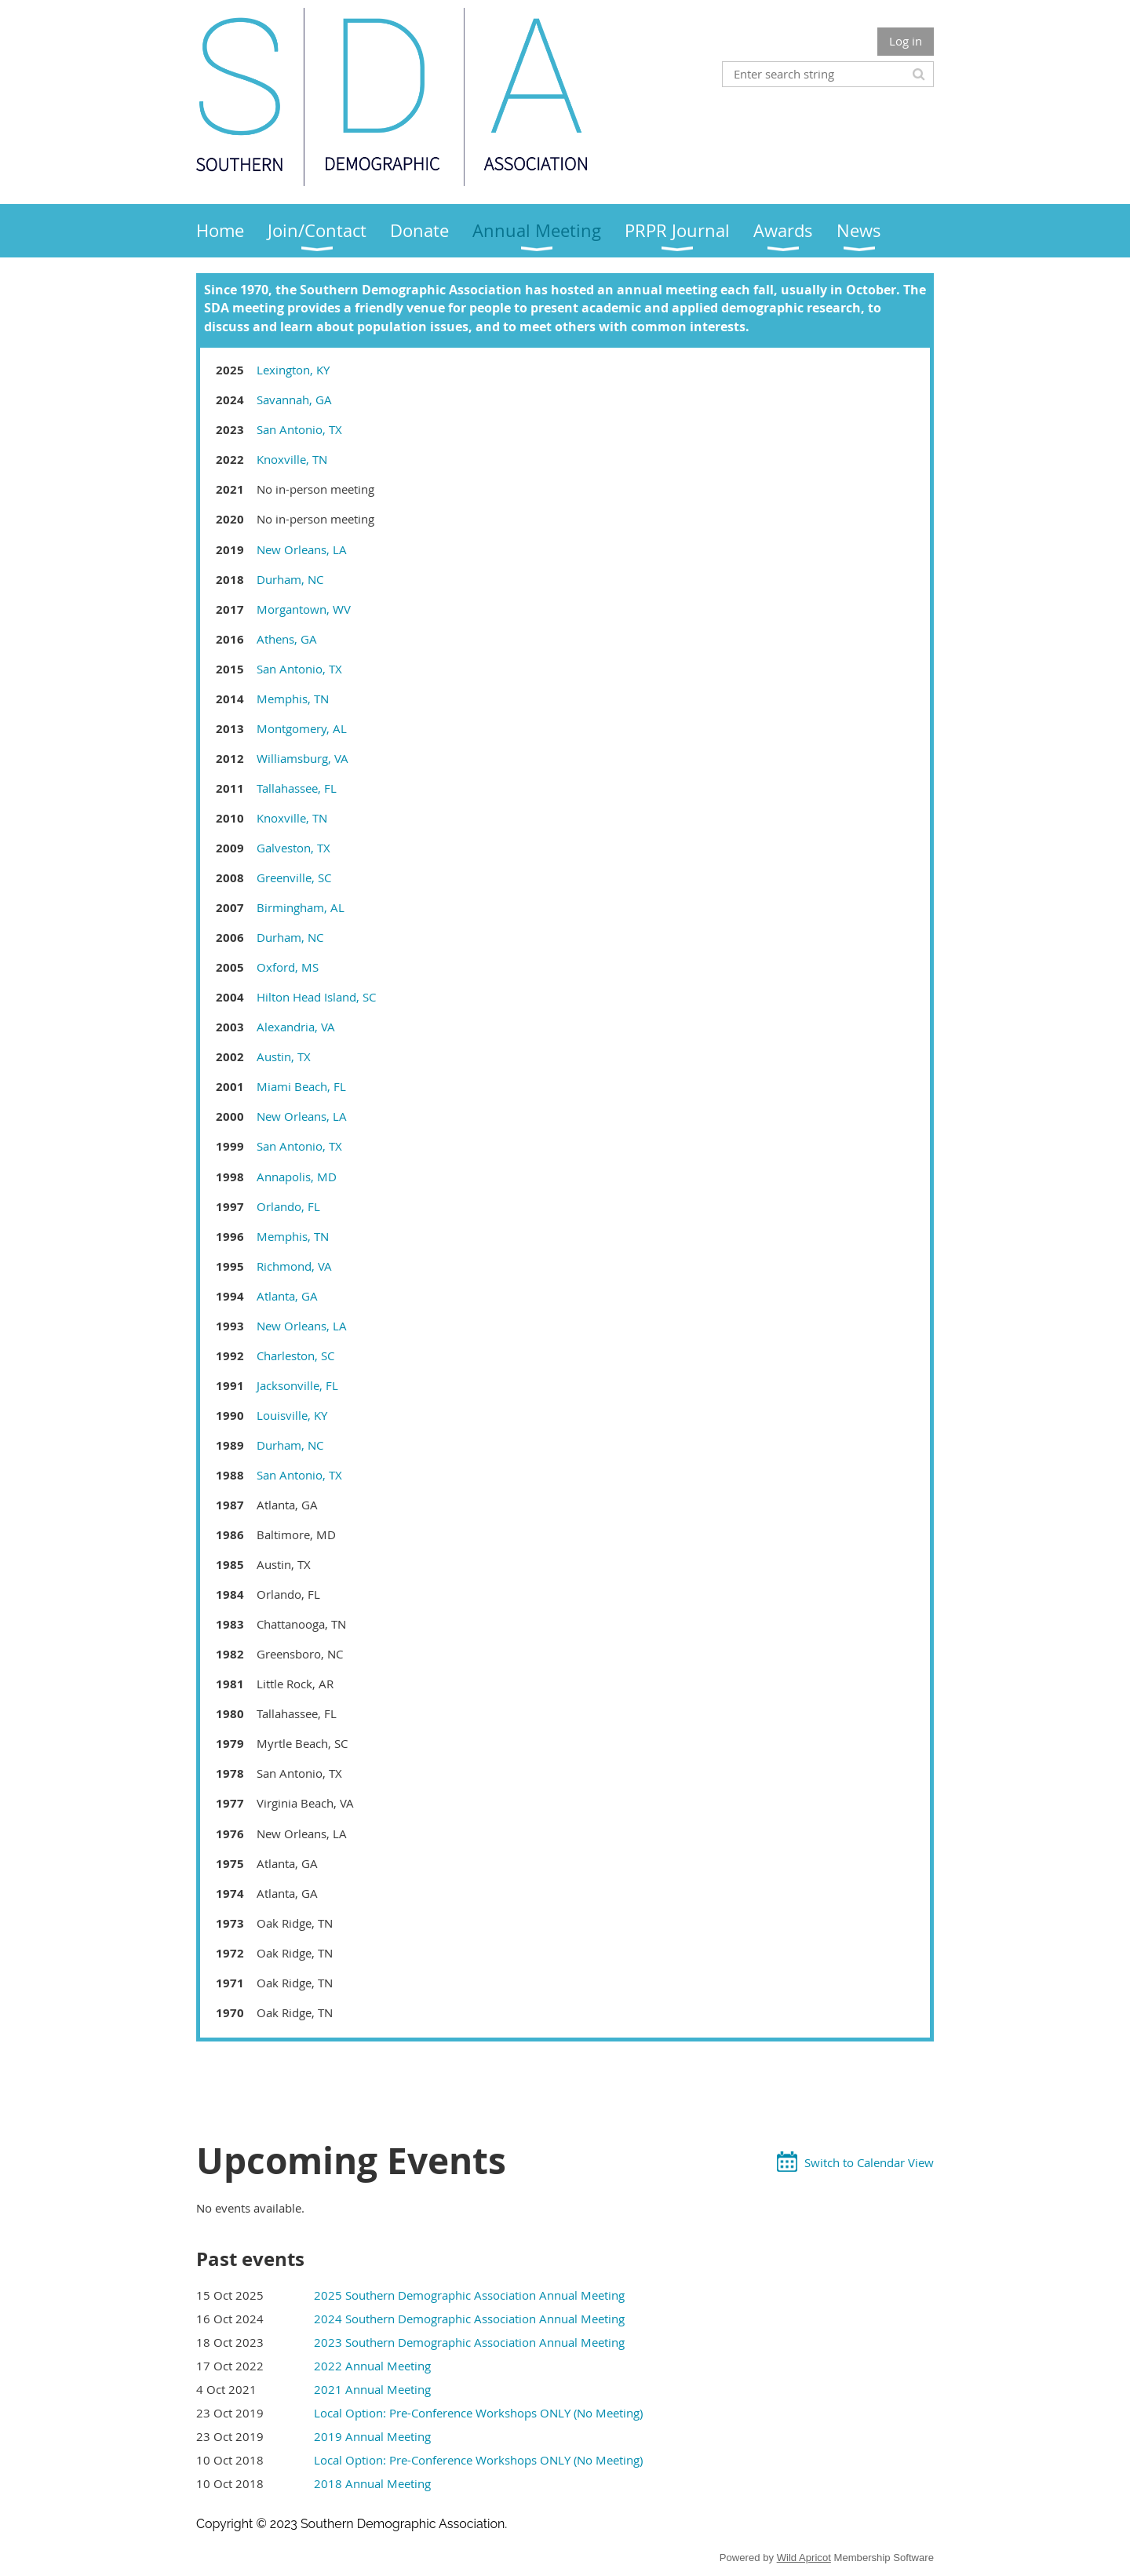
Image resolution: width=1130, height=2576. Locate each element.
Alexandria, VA (296, 1026)
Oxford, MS (288, 967)
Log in (905, 41)
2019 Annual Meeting (372, 2436)
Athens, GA (287, 639)
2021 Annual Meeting (372, 2389)
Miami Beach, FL (301, 1086)
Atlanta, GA (287, 1296)
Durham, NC (290, 579)
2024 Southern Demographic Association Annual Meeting (469, 2318)
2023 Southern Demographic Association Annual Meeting (469, 2342)
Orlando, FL (288, 1206)
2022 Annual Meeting (372, 2365)
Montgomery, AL (302, 728)
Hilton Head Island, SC (316, 997)
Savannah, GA (294, 399)
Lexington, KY (293, 370)
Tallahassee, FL (297, 788)
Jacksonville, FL (297, 1385)
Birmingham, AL (300, 907)
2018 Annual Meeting (372, 2483)
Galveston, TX (293, 848)
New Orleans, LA (302, 549)
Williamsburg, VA (302, 758)
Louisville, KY (292, 1415)
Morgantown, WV (304, 609)
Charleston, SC (295, 1355)
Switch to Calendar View (869, 2162)
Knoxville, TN (292, 459)
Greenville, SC (294, 877)
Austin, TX (284, 1056)
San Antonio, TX (299, 429)
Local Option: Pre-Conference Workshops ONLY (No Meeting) (478, 2413)
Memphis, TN (293, 698)
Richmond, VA (294, 1266)
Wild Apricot (804, 2557)
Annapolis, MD (297, 1176)
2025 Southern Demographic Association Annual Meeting (469, 2295)
